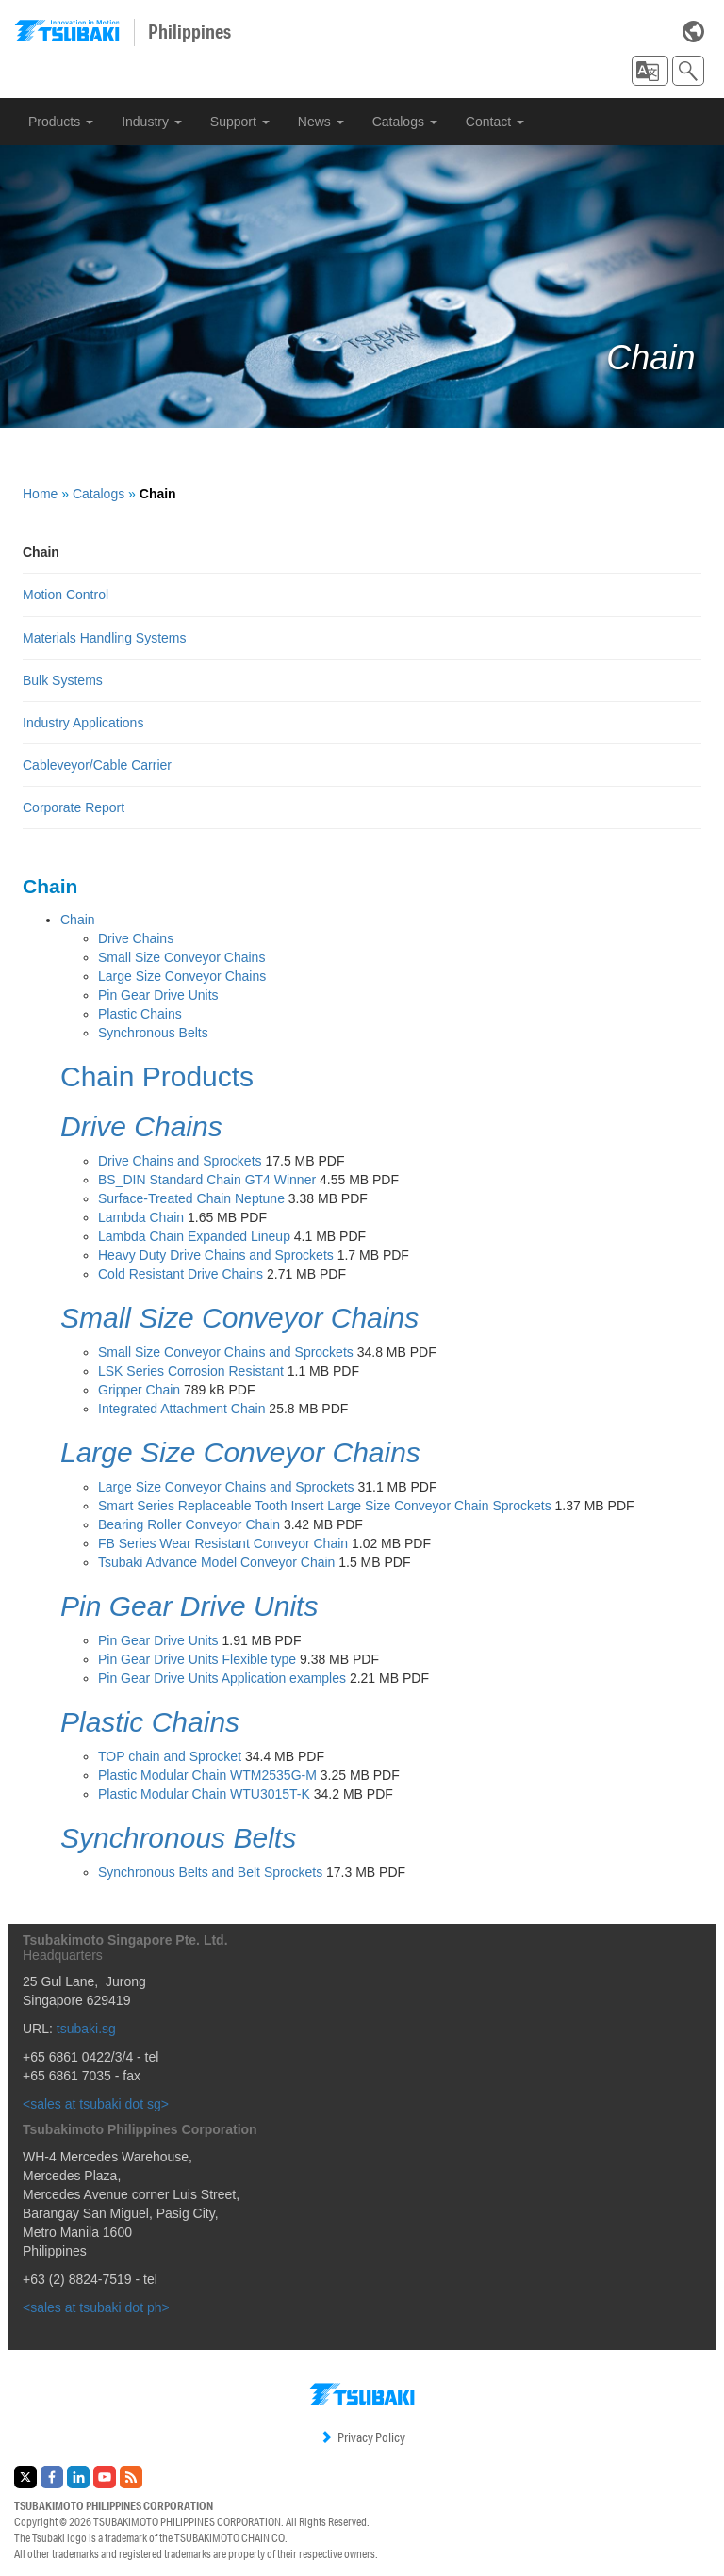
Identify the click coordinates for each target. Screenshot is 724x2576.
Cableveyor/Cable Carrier (97, 765)
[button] (650, 71)
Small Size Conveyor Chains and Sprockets (226, 1352)
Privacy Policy (362, 2437)
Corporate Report (73, 807)
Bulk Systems (63, 680)
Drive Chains (135, 938)
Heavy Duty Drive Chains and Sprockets (216, 1255)
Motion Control (65, 594)
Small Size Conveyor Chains (181, 957)
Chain (77, 919)
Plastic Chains (140, 1013)
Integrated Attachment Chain (181, 1408)
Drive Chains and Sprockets (180, 1160)
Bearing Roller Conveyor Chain (189, 1524)
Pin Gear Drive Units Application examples (222, 1678)
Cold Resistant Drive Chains (180, 1273)
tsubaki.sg (86, 2028)
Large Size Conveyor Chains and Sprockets (226, 1486)
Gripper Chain (139, 1389)
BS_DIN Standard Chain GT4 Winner (207, 1179)
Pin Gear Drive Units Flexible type (197, 1659)
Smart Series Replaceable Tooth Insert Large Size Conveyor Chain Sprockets (324, 1505)
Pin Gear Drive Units (158, 995)
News (321, 121)
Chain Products (157, 1076)
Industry (152, 121)
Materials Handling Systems (105, 637)
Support (240, 121)
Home (40, 493)
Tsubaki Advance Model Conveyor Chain (216, 1562)
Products (60, 121)
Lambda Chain (141, 1217)
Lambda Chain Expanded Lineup (194, 1236)
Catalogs (404, 121)
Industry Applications (83, 722)
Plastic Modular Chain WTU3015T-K (204, 1794)
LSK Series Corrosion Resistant (191, 1370)
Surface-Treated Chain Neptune (191, 1198)
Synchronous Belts (153, 1032)
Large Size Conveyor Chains (182, 976)
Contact (495, 121)
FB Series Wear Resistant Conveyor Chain (223, 1543)
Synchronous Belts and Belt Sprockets (210, 1872)
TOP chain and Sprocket (169, 1756)
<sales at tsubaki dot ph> (96, 2307)
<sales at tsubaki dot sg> (96, 2103)
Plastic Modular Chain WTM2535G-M (207, 1775)
